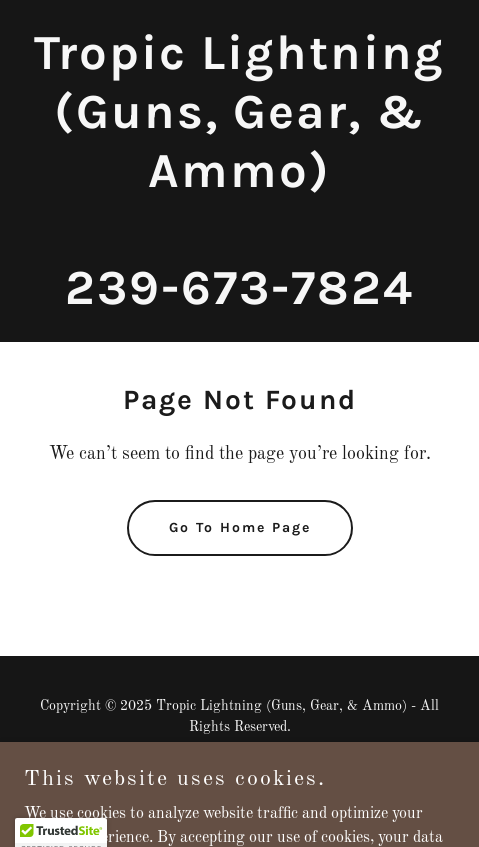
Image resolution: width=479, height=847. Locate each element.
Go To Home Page (240, 527)
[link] (239, 300)
